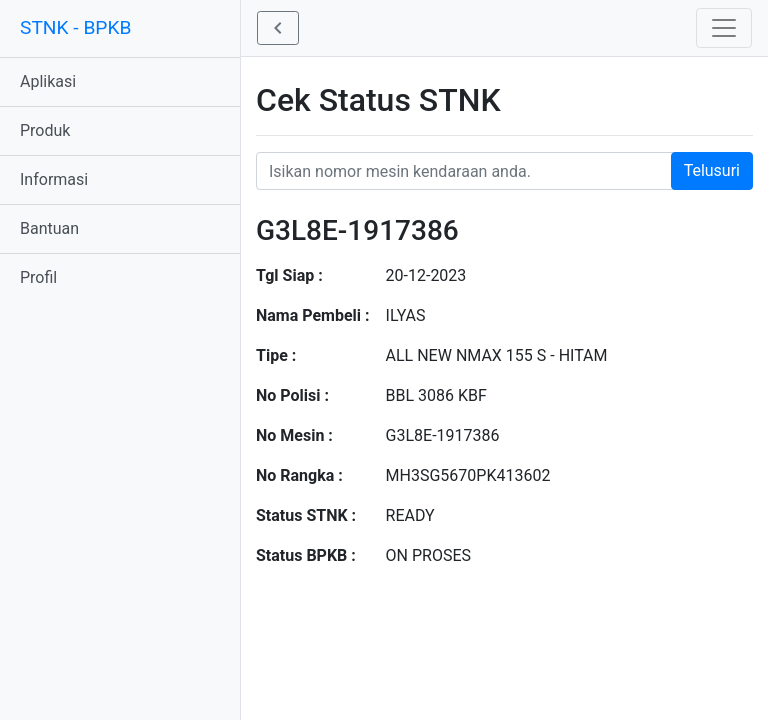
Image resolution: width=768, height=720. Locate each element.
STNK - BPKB (75, 27)
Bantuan (49, 228)
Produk (45, 130)
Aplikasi (48, 81)
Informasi (54, 179)
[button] (278, 28)
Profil (38, 277)
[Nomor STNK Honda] (504, 171)
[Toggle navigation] (724, 28)
